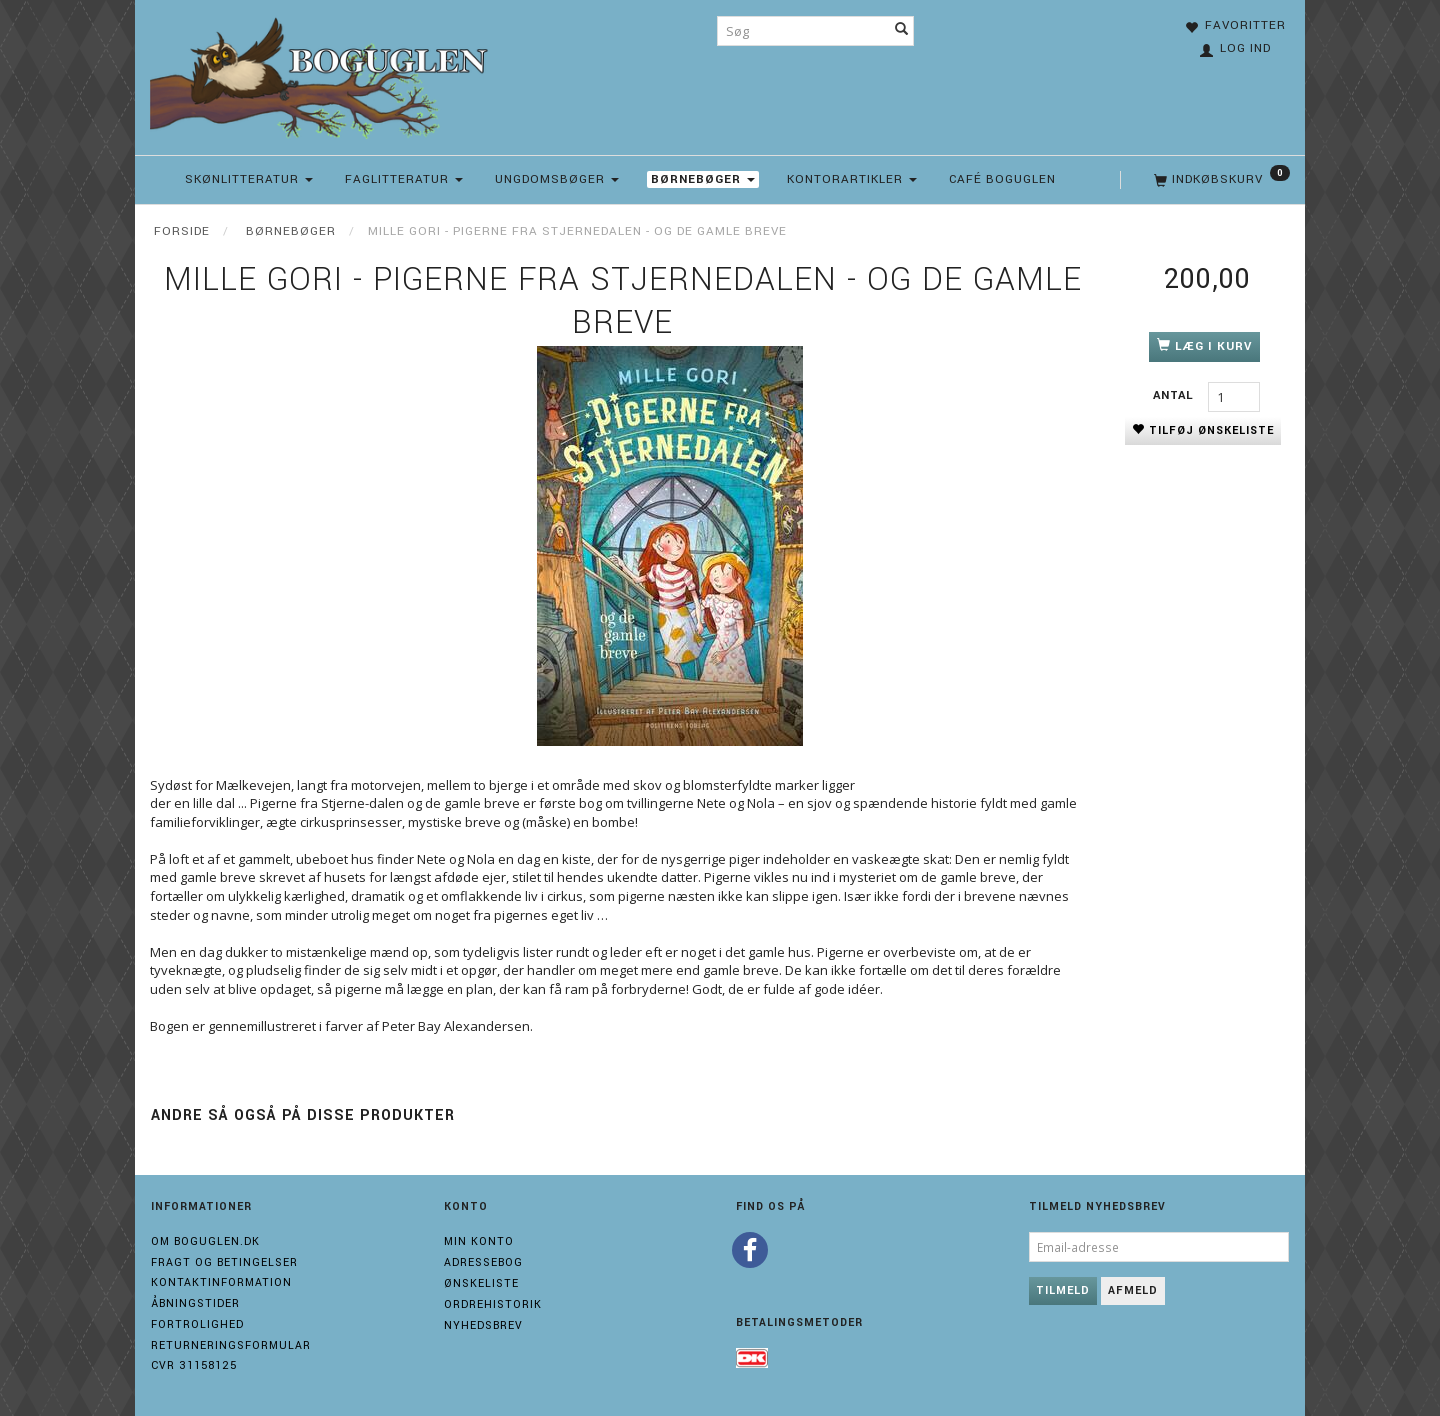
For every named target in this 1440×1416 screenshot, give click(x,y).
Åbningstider (195, 1303)
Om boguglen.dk (205, 1241)
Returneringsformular (231, 1345)
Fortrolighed (197, 1324)
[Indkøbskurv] (1220, 180)
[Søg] (902, 31)
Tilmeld (1063, 1290)
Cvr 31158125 (194, 1365)
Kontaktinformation (221, 1282)
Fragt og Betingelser (224, 1262)
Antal (1175, 395)
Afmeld (1133, 1290)
